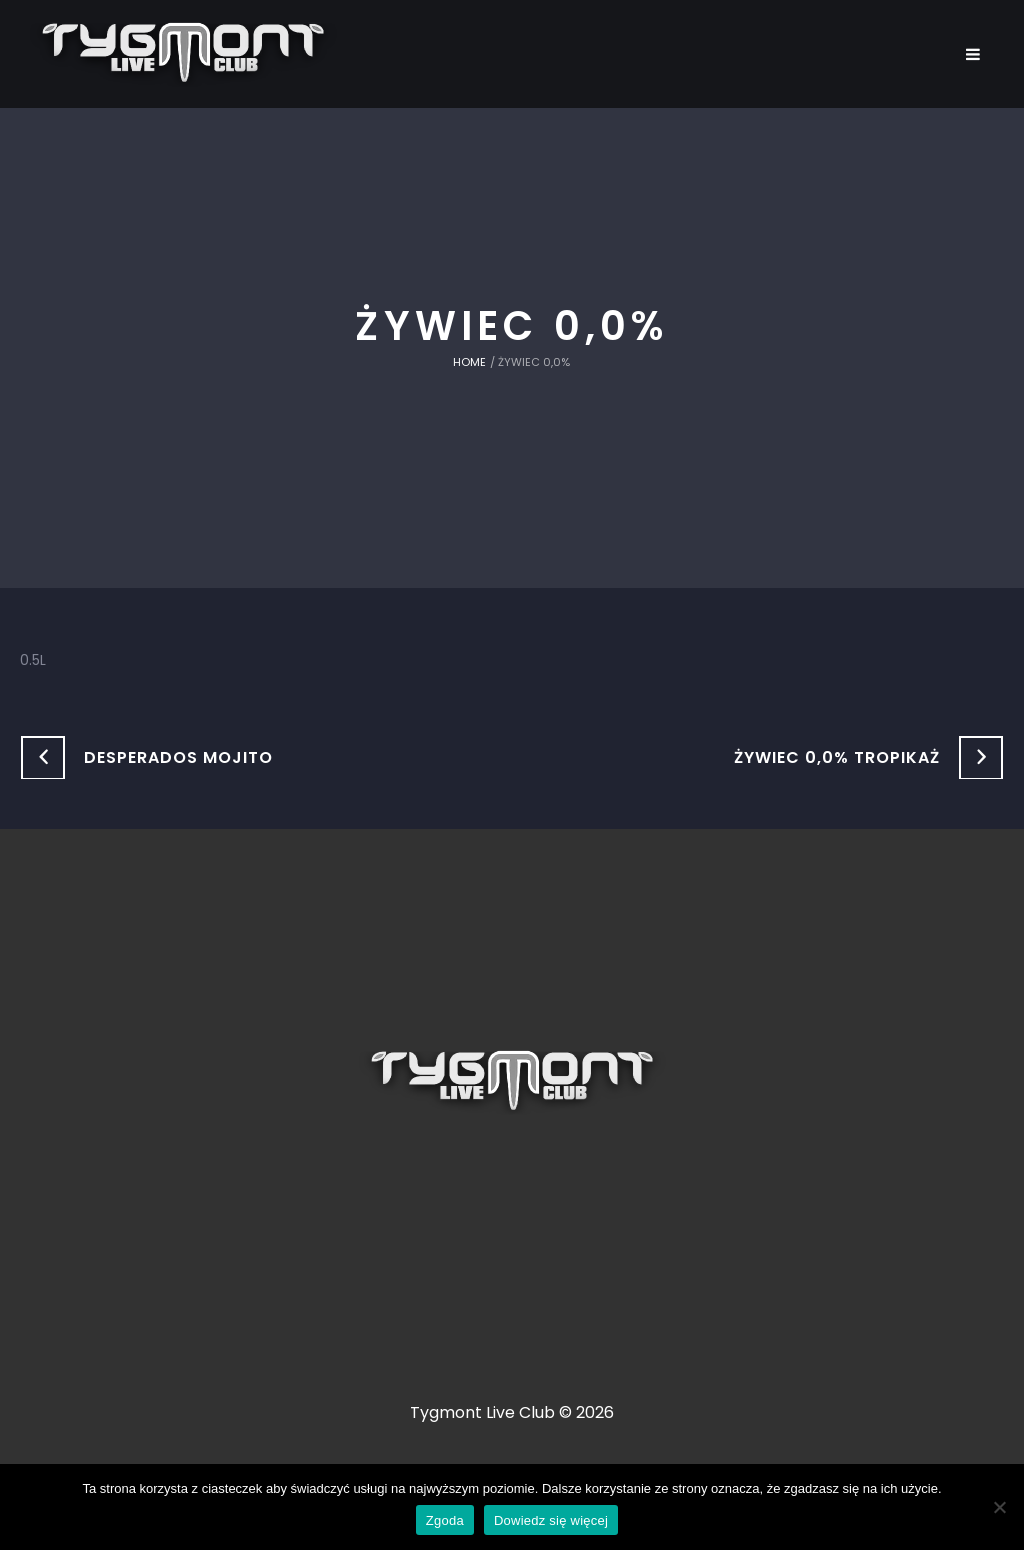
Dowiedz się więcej (551, 1520)
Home (469, 362)
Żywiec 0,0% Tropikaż (837, 757)
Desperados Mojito (178, 757)
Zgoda (445, 1520)
